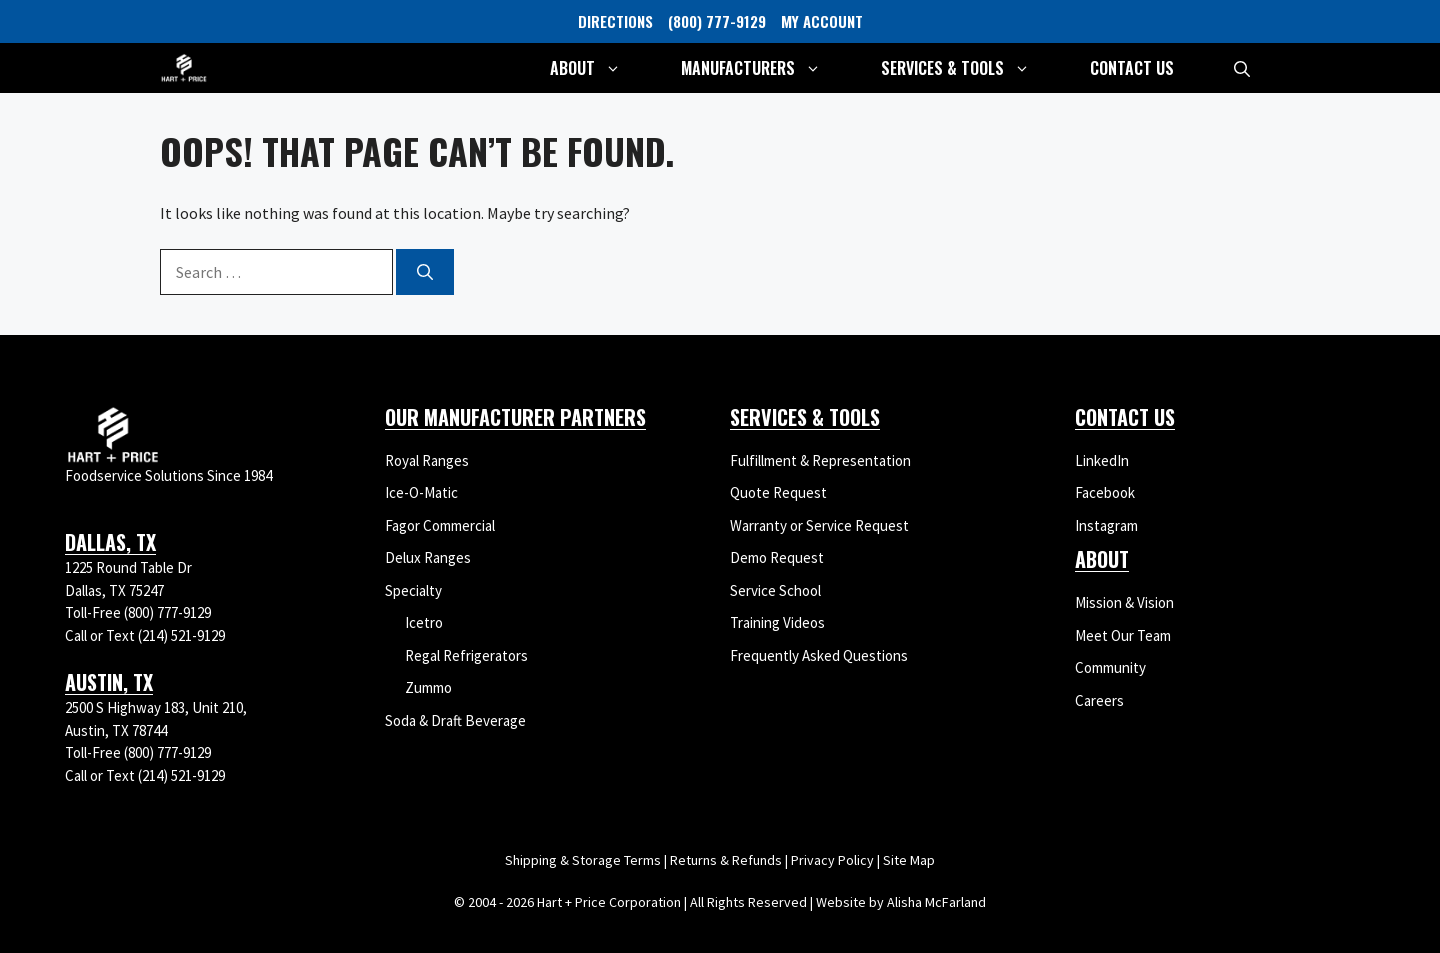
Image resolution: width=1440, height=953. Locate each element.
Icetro (424, 622)
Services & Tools (970, 68)
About (600, 68)
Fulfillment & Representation (820, 460)
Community (1110, 667)
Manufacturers (766, 68)
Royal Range (423, 460)
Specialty (413, 590)
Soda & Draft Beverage (455, 720)
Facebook (1105, 492)
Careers (1099, 700)
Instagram (1106, 525)
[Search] (425, 272)
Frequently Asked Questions (819, 655)
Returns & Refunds (726, 860)
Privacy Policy (832, 860)
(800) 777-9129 (717, 21)
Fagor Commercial (440, 525)
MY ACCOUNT (822, 21)
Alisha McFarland (936, 902)
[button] (1242, 68)
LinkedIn (1102, 460)
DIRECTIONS (615, 21)
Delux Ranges (428, 557)
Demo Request (777, 557)
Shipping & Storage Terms (583, 860)
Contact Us (1132, 68)
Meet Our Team (1123, 635)
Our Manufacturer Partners (515, 417)
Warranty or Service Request (819, 525)
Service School (775, 590)
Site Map (909, 860)
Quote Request (778, 492)
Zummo (428, 687)
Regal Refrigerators (466, 655)
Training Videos (777, 622)
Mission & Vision (1124, 602)
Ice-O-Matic (421, 492)
